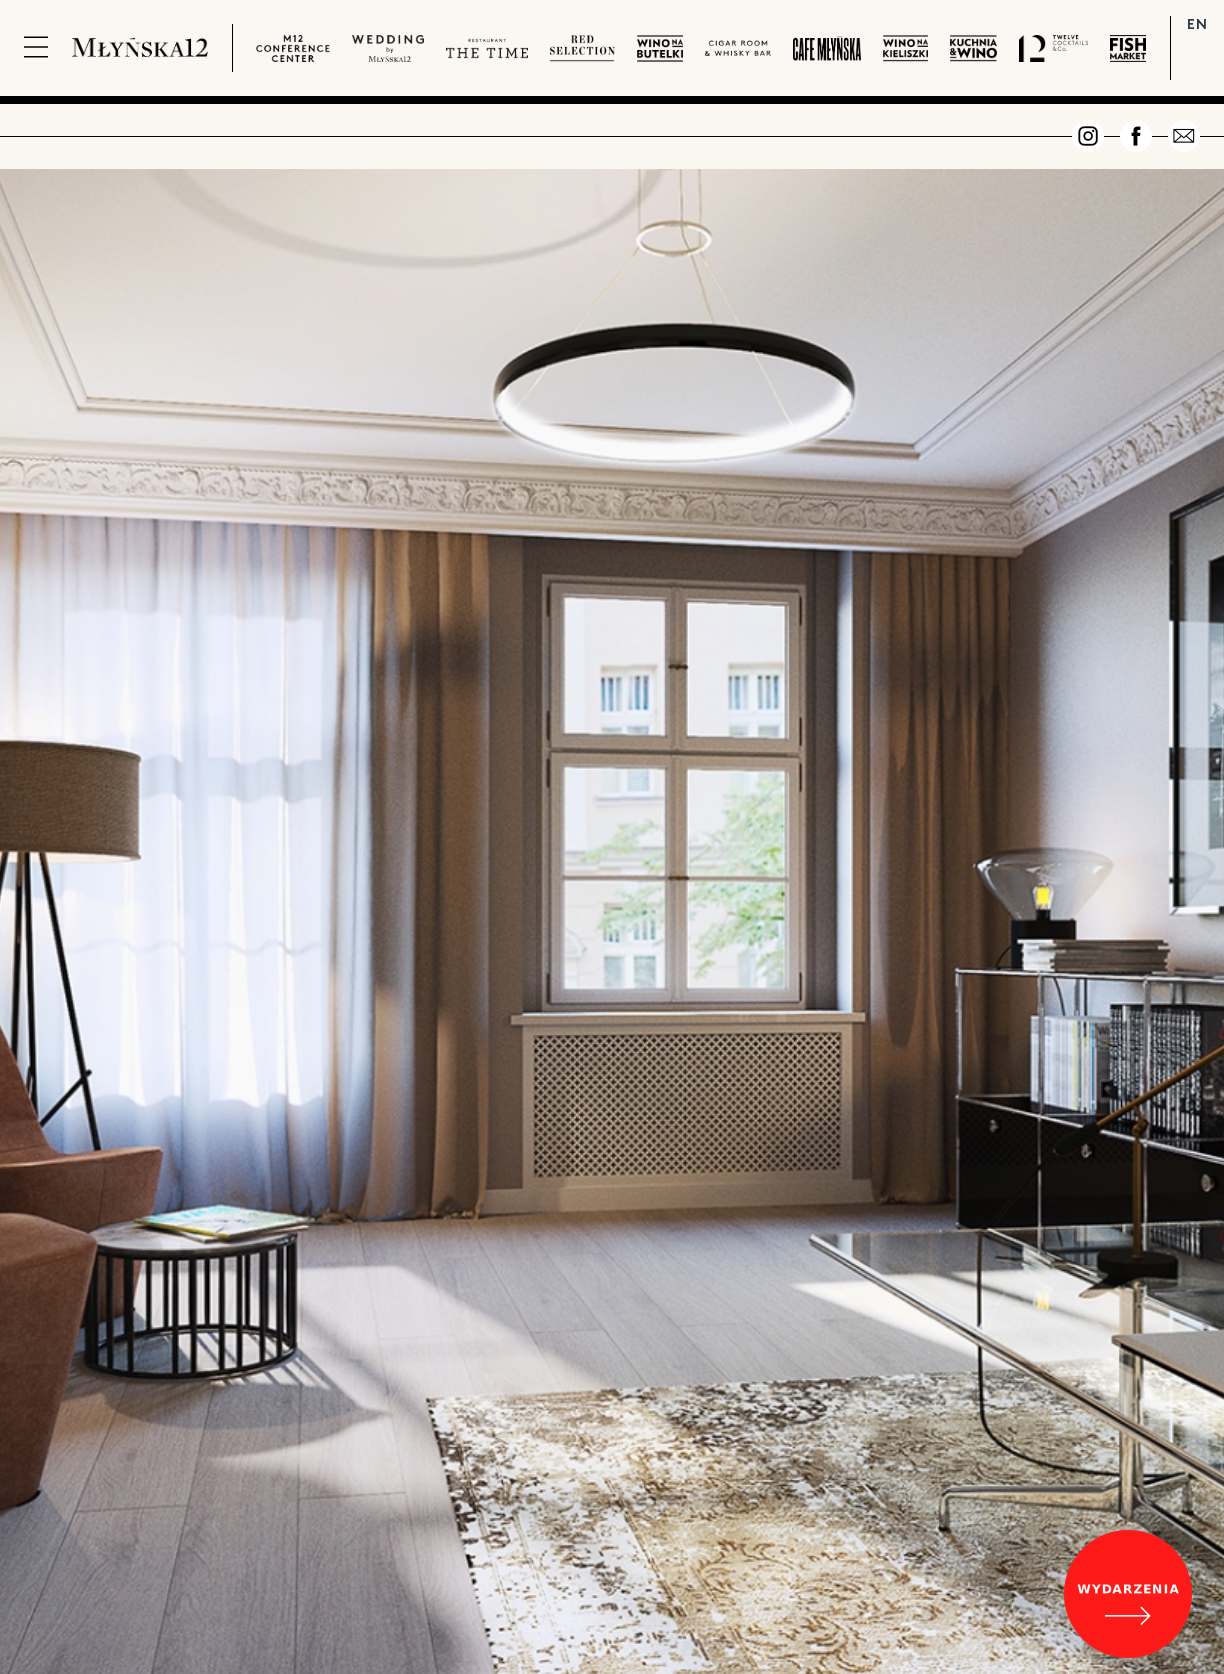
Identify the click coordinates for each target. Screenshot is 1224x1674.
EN (1197, 23)
